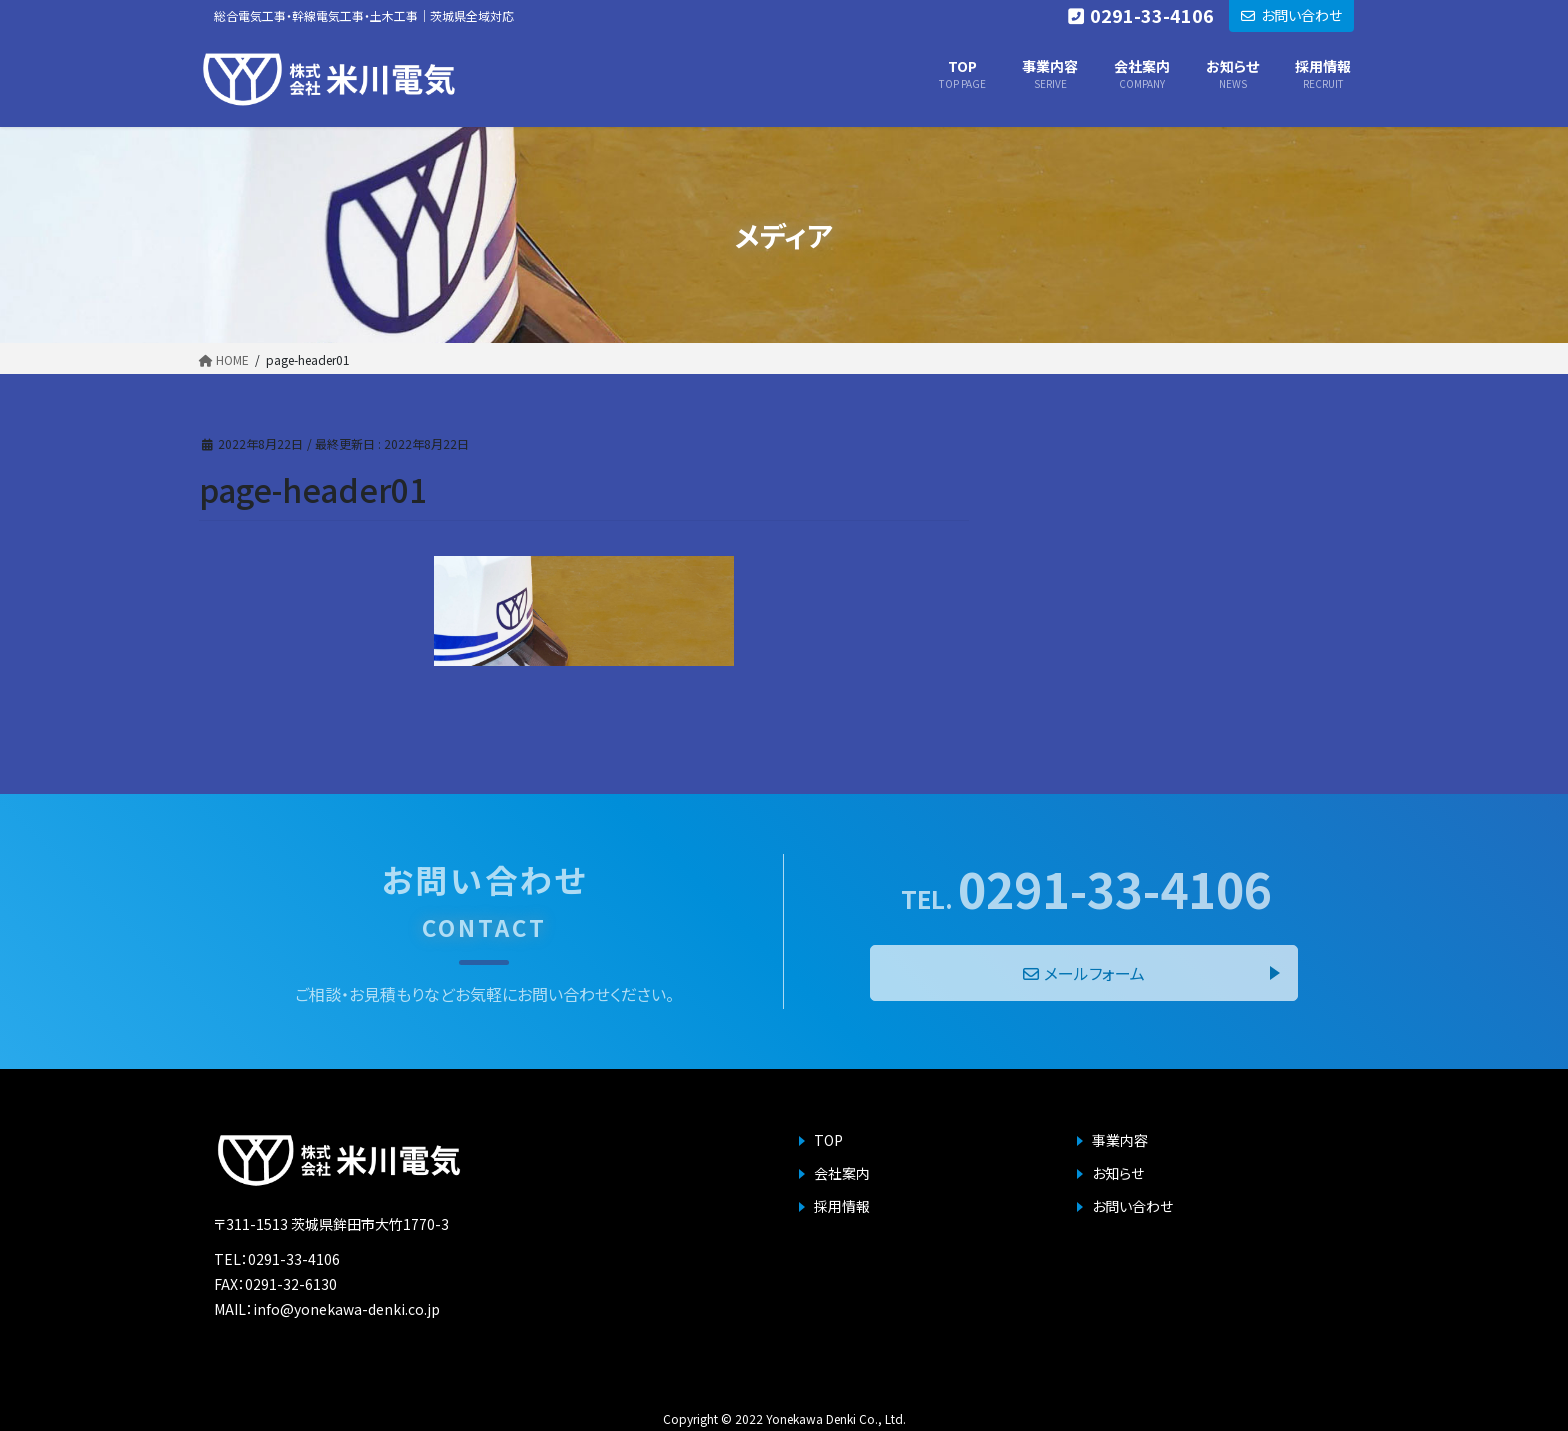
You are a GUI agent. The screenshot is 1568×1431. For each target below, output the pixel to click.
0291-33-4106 (1086, 888)
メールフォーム (1084, 973)
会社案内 (842, 1173)
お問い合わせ (1132, 1206)
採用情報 (842, 1206)
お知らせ (1118, 1173)
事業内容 (1120, 1140)
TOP (828, 1140)
